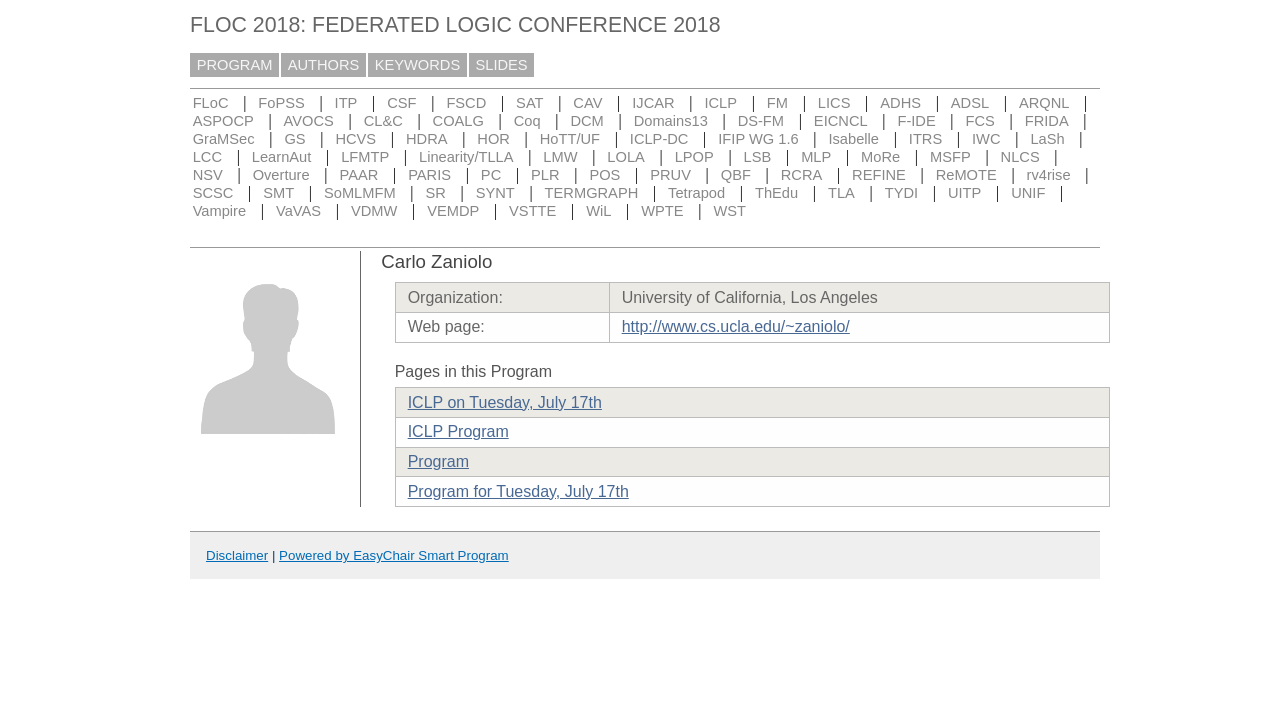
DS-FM (761, 121)
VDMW (374, 211)
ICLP (720, 103)
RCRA (802, 175)
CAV (587, 103)
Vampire (220, 211)
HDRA (427, 139)
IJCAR (653, 103)
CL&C (383, 121)
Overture (281, 175)
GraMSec (224, 139)
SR (435, 193)
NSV (208, 175)
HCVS (355, 139)
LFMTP (365, 157)
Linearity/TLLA (466, 157)
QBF (736, 175)
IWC (986, 139)
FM (777, 103)
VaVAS (298, 211)
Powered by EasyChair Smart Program (394, 555)
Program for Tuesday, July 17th (518, 491)
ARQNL (1044, 103)
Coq (527, 121)
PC (491, 175)
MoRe (880, 157)
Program (438, 461)
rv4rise (1049, 175)
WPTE (662, 211)
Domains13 (671, 121)
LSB (758, 157)
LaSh (1047, 139)
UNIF (1028, 193)
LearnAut (281, 157)
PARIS (429, 175)
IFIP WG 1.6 (758, 139)
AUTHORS (324, 65)
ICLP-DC (659, 139)
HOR (493, 139)
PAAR (358, 175)
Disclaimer (237, 555)
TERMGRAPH (592, 193)
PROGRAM (235, 65)
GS (294, 139)
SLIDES (502, 65)
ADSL (970, 103)
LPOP (694, 157)
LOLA (625, 157)
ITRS (925, 139)
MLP (816, 157)
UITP (964, 193)
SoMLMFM (360, 193)
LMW (560, 157)
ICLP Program (458, 431)
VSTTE (532, 211)
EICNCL (841, 121)
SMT (278, 193)
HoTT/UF (570, 139)
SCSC (213, 193)
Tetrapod (696, 193)
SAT (529, 103)
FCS (980, 121)
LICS (834, 103)
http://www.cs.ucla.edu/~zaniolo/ (736, 326)
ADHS (900, 103)
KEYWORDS (418, 65)
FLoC (211, 103)
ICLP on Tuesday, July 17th (505, 402)
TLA (841, 193)
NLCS (1020, 157)
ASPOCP (223, 121)
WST (729, 211)
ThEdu (776, 193)
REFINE (879, 175)
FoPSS (281, 103)
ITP (346, 103)
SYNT (495, 193)
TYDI (901, 193)
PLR (545, 175)
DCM (586, 121)
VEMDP (453, 211)
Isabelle (853, 139)
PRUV (670, 175)
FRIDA (1047, 121)
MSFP (950, 157)
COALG (458, 121)
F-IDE (916, 121)
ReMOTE (966, 175)
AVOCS (309, 121)
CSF (401, 103)
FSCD (466, 103)
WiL (598, 211)
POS (604, 175)
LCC (207, 157)
